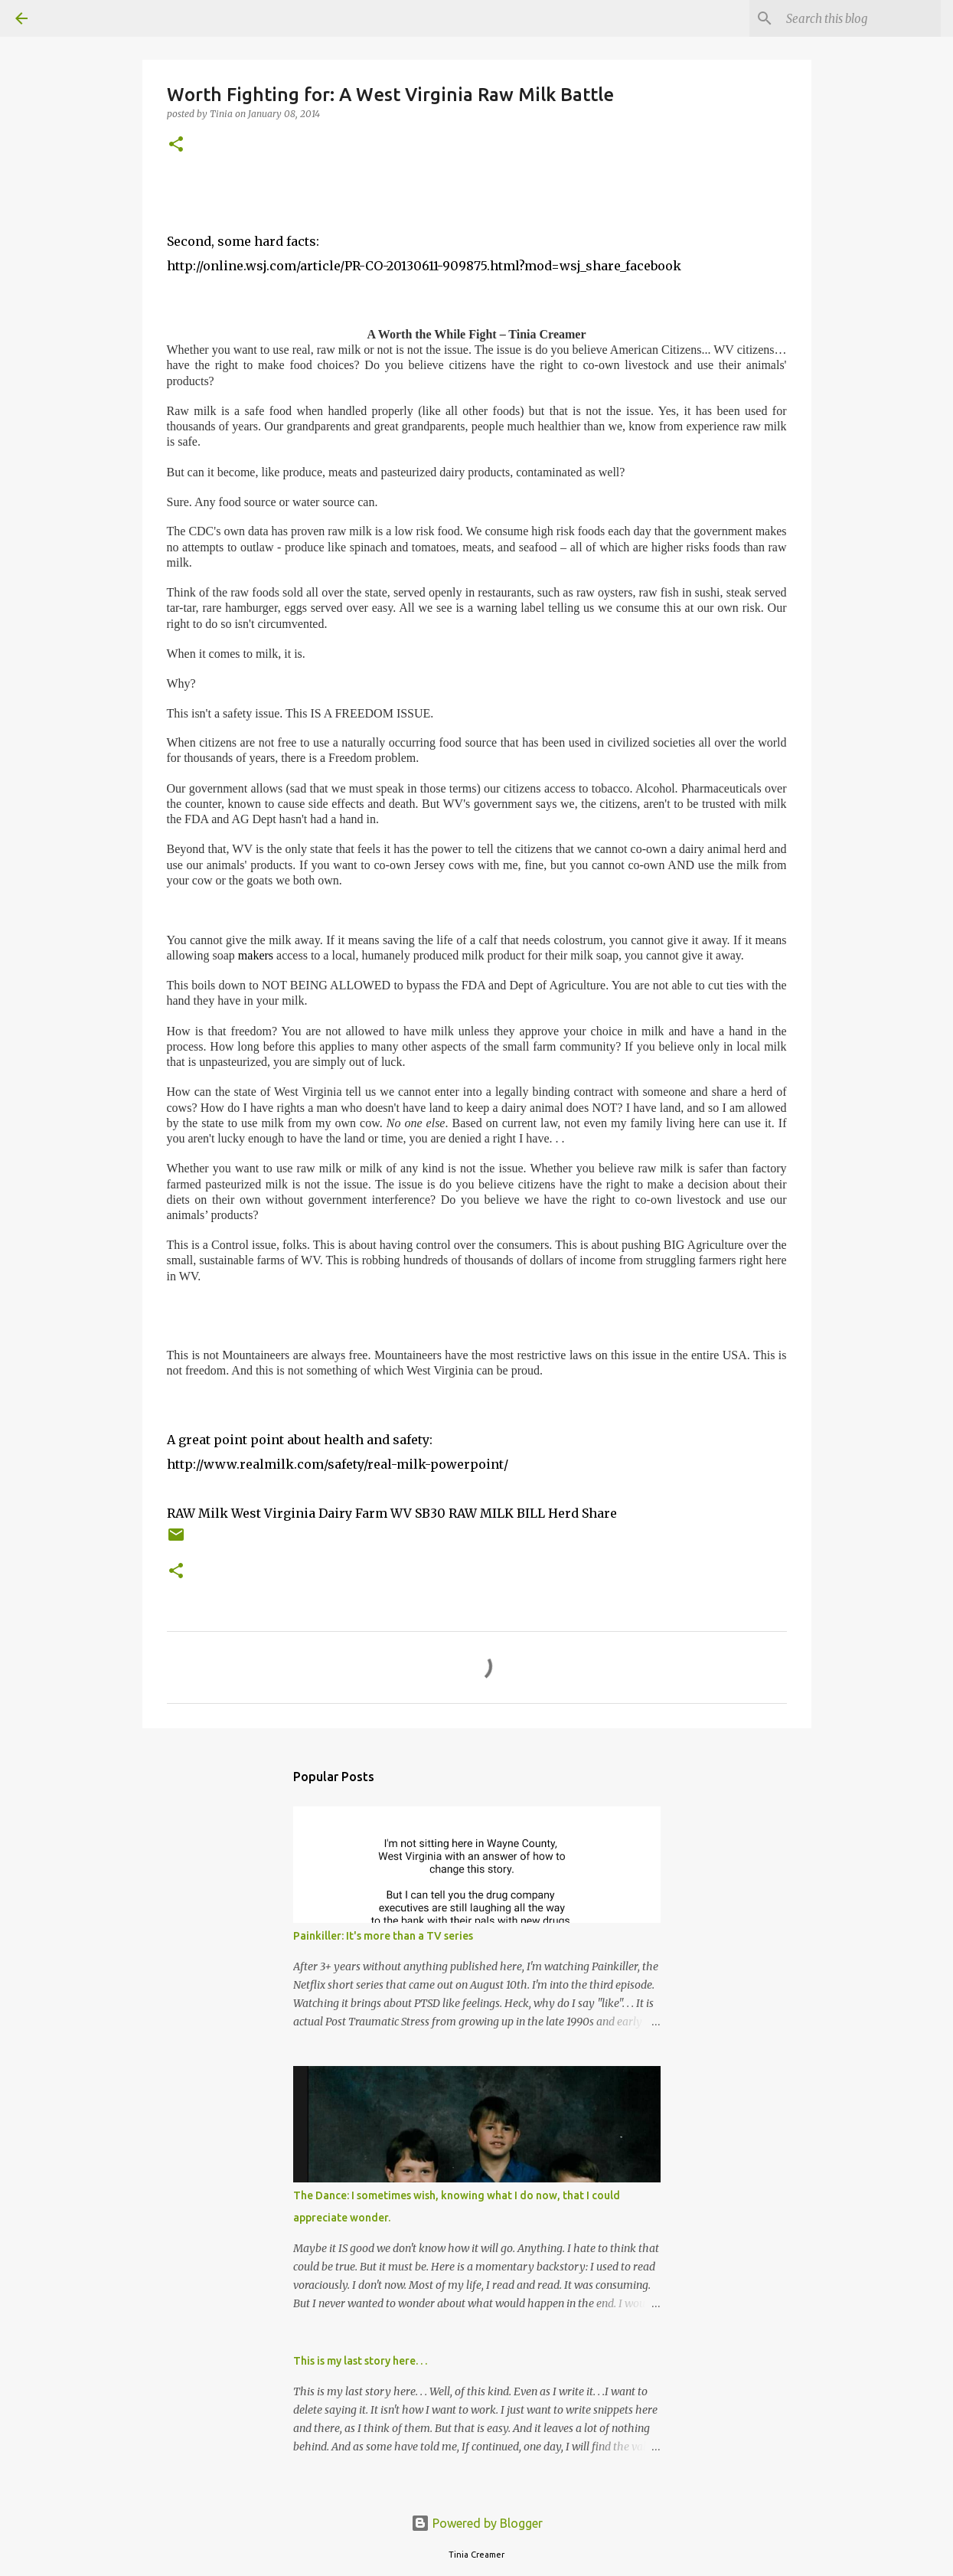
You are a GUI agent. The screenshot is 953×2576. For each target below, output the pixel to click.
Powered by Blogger (477, 2523)
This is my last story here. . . (360, 2361)
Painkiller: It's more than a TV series (383, 1936)
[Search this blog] (860, 18)
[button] (176, 145)
